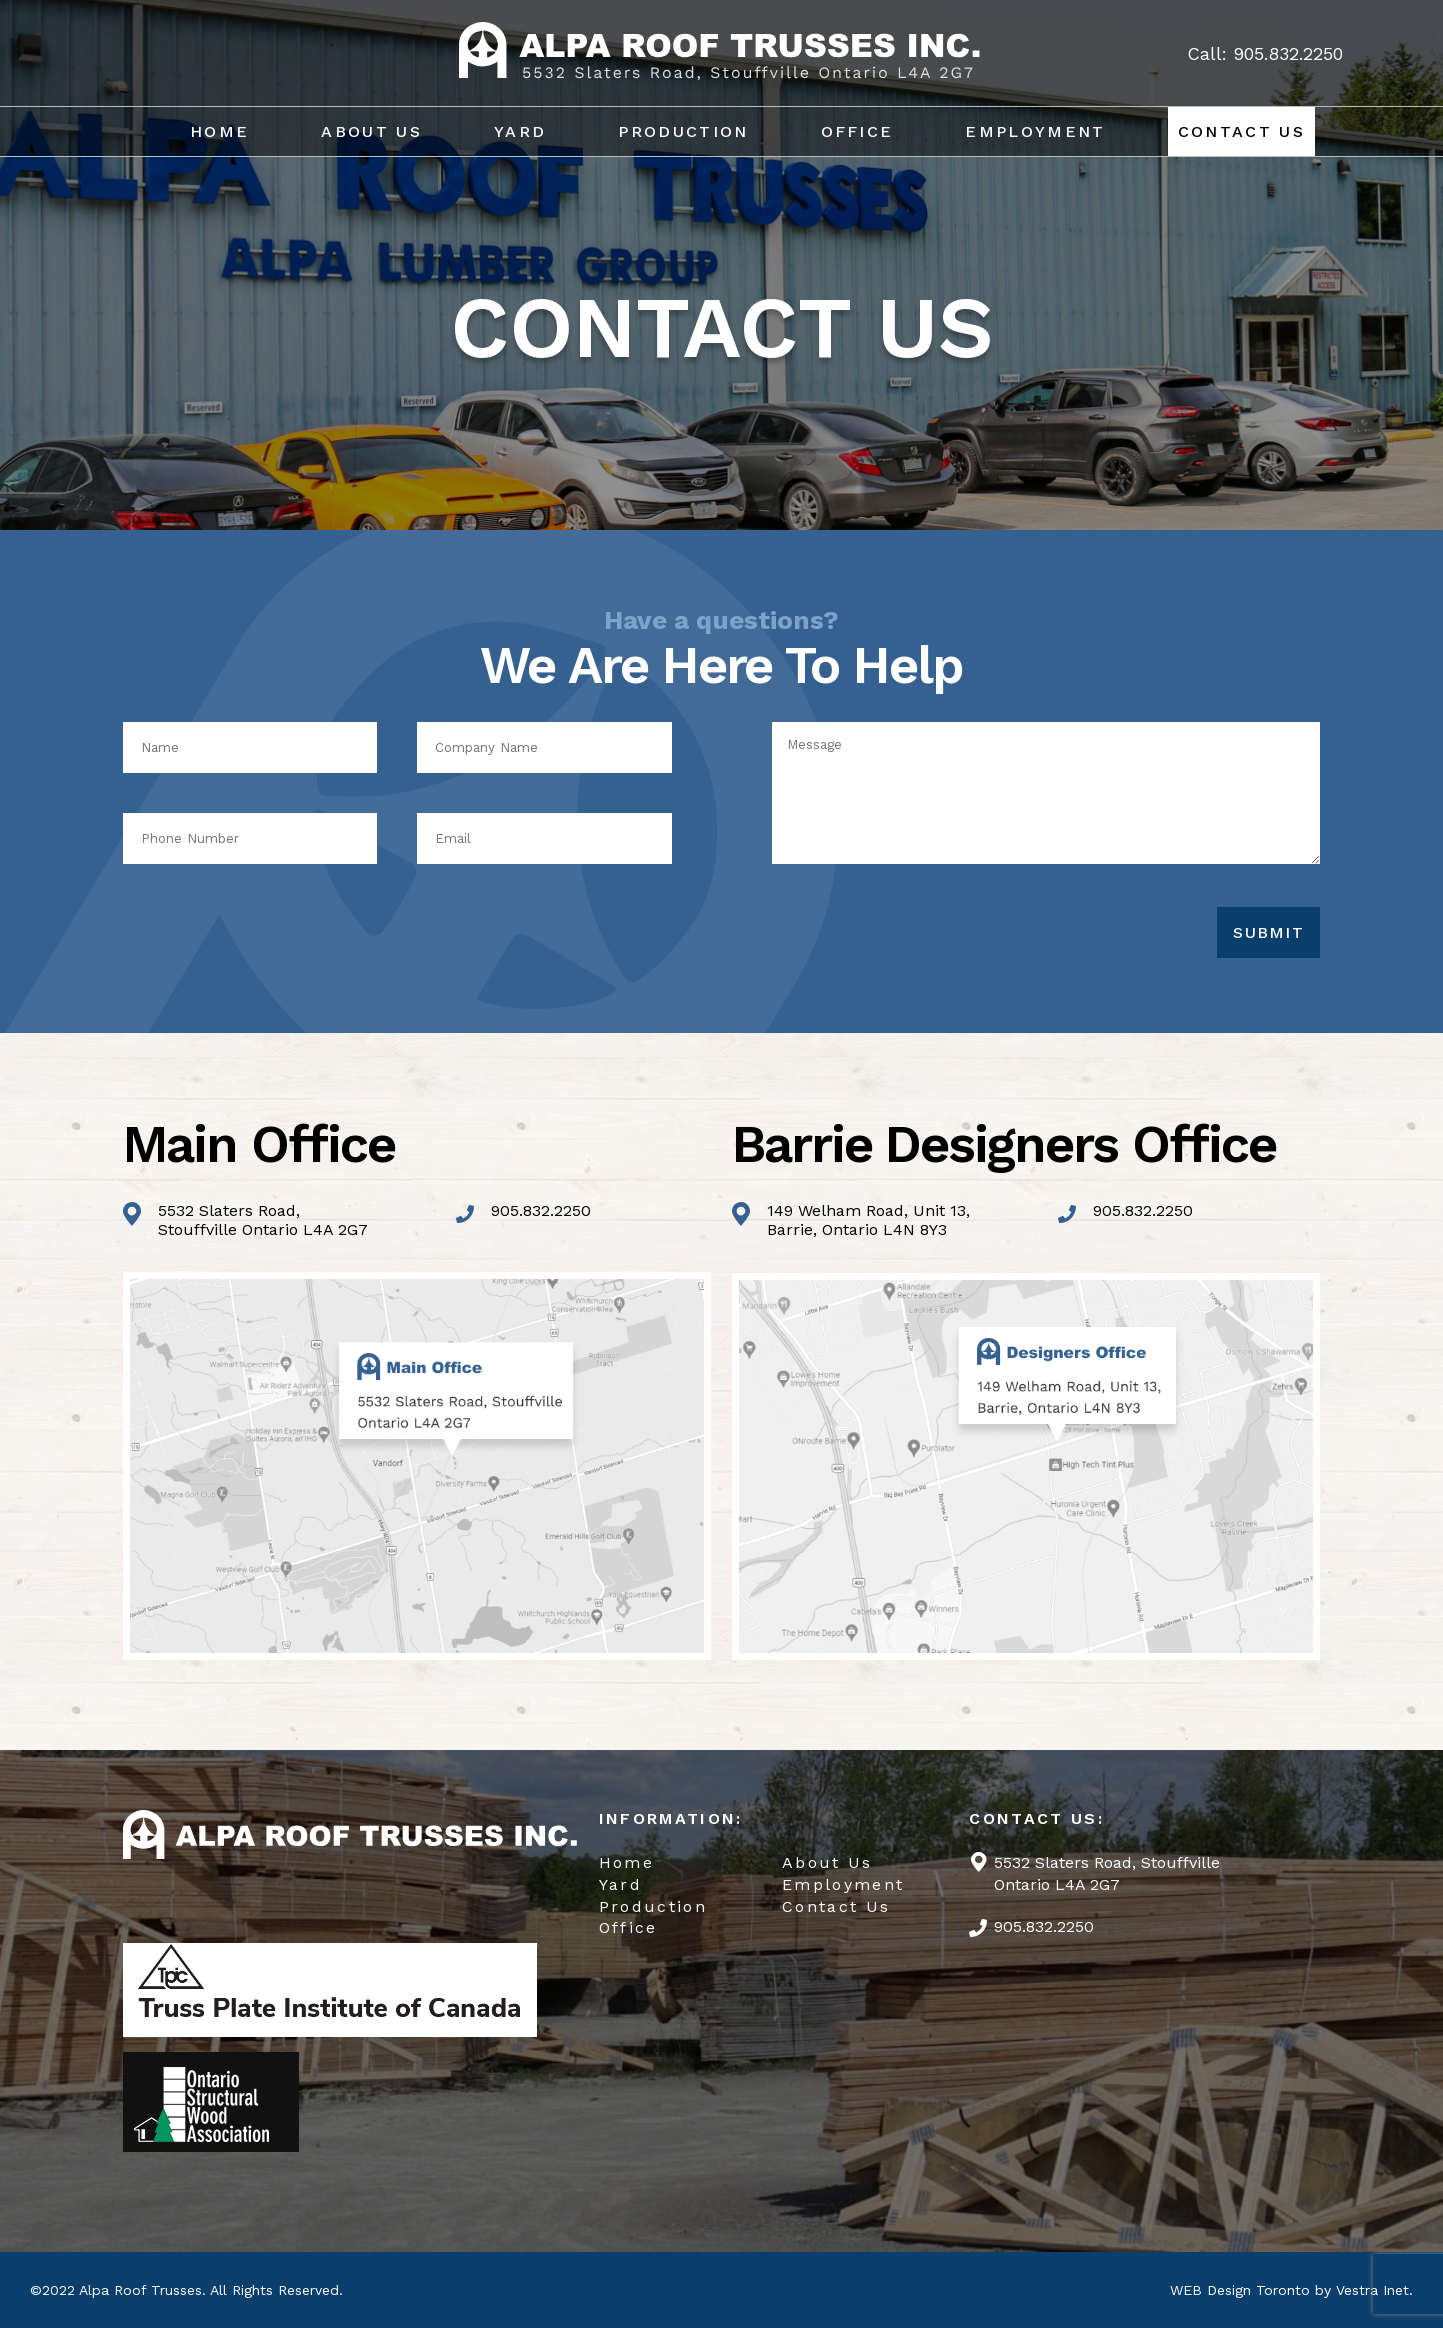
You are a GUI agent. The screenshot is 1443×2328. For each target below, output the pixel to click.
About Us (371, 131)
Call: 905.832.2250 (1265, 53)
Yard (520, 131)
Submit (1268, 932)
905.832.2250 (541, 1210)
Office (857, 131)
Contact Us (1241, 131)
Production (683, 131)
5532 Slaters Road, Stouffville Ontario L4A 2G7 (1107, 1873)
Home (219, 131)
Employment (1035, 131)
